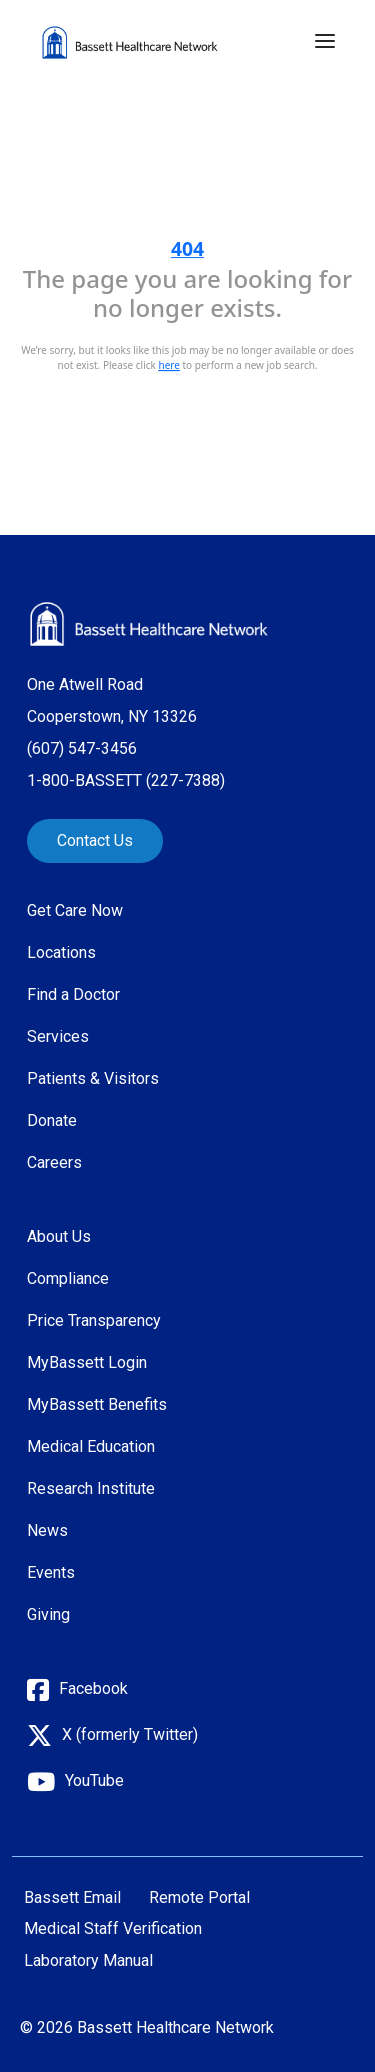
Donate (52, 1120)
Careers (54, 1162)
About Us (59, 1236)
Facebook (93, 1688)
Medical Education (91, 1446)
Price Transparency (94, 1320)
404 (187, 248)
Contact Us (95, 840)
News (47, 1530)
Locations (61, 952)
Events (51, 1572)
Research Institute (91, 1488)
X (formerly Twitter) (130, 1734)
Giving (48, 1614)
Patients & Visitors (93, 1078)
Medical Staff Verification (113, 1929)
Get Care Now (75, 910)
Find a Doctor (73, 994)
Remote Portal (199, 1898)
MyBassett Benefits (97, 1404)
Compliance (68, 1278)
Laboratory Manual (88, 1961)
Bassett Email (72, 1898)
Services (58, 1036)
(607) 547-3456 (82, 748)
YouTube (94, 1780)
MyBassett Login (87, 1362)
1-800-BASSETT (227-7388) (126, 780)
